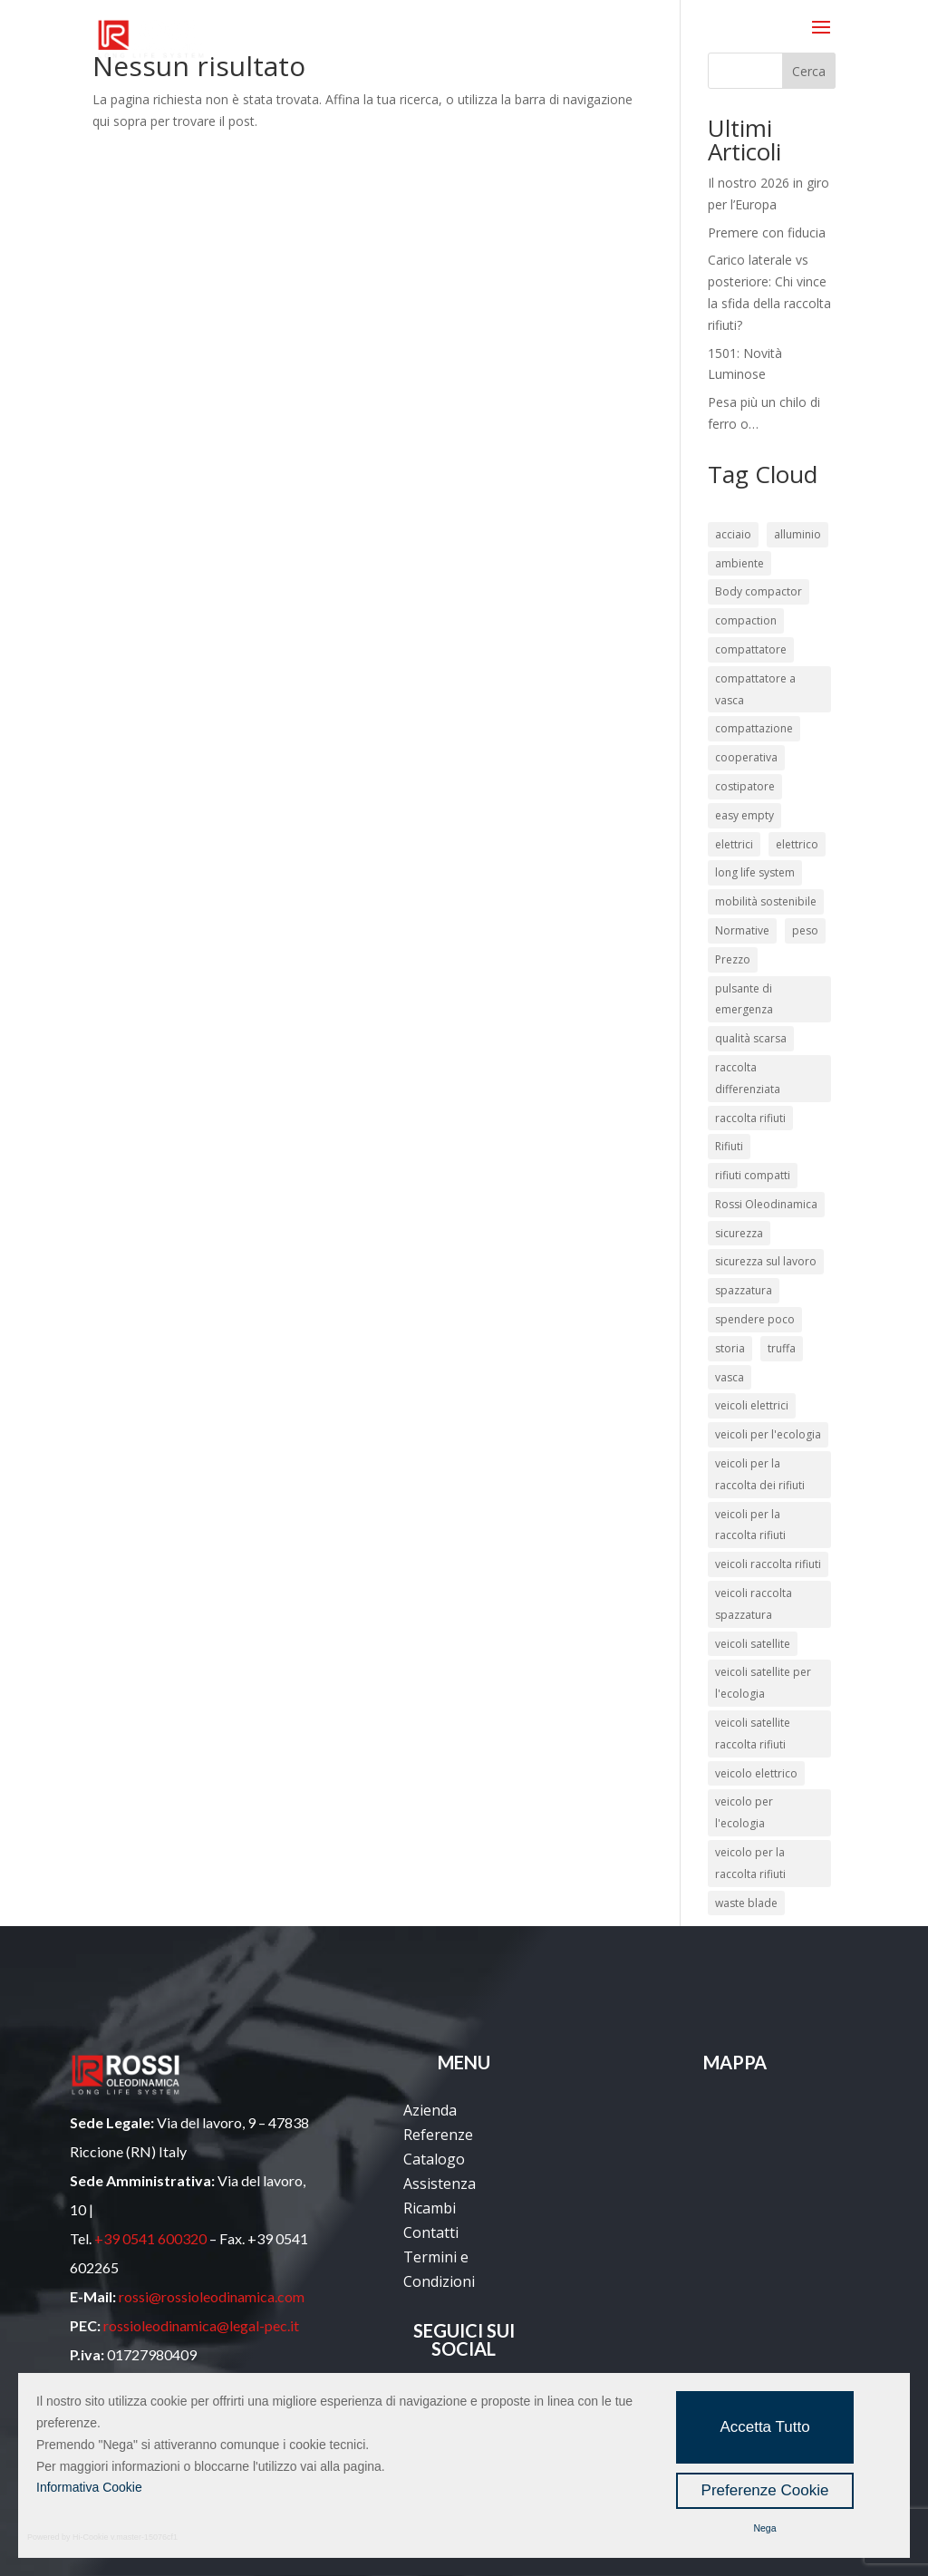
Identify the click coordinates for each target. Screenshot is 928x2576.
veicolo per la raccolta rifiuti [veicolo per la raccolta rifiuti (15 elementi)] (750, 1863)
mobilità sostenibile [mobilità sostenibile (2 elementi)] (766, 901)
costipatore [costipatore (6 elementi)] (745, 786)
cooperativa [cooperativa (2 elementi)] (746, 757)
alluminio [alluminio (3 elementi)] (797, 534)
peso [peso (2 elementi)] (805, 930)
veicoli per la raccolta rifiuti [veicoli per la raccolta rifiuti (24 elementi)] (750, 1525)
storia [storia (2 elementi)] (730, 1348)
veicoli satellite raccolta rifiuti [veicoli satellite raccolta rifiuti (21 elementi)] (752, 1733)
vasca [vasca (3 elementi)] (729, 1377)
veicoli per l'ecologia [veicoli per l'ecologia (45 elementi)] (768, 1434)
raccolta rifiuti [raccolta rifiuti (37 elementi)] (750, 1118)
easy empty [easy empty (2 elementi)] (744, 815)
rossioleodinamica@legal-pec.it (201, 2325)
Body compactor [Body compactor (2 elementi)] (758, 591)
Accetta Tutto (764, 2427)
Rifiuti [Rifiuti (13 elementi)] (729, 1146)
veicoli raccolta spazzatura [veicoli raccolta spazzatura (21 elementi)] (753, 1603)
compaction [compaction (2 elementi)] (746, 620)
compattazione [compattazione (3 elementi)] (754, 728)
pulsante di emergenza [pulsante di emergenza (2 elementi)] (744, 999)
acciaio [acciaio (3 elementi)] (733, 534)
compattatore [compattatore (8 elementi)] (751, 649)
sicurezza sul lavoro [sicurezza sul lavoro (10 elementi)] (766, 1261)
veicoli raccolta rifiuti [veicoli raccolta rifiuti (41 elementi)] (768, 1564)
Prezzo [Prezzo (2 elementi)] (732, 959)
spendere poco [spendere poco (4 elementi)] (755, 1319)
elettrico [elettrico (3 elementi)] (797, 844)
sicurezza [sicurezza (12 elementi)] (739, 1233)
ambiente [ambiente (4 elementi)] (739, 563)
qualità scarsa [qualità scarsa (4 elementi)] (751, 1038)
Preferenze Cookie (765, 2490)
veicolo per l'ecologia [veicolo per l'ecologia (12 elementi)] (744, 1812)
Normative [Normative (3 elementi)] (742, 930)
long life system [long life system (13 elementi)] (755, 872)
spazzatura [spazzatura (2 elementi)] (743, 1290)
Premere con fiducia (767, 232)
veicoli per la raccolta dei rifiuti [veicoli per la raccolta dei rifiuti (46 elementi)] (760, 1474)
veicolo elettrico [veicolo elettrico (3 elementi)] (756, 1773)
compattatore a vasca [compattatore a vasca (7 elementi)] (755, 689)
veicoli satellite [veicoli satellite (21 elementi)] (752, 1643)
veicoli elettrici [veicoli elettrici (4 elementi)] (751, 1405)
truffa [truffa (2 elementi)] (782, 1348)
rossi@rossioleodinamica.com (211, 2296)
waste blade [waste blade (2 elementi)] (746, 1903)
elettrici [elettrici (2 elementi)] (734, 844)
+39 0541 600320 (150, 2238)
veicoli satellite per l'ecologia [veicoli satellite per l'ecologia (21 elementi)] (763, 1682)
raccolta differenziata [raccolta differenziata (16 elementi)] (747, 1078)
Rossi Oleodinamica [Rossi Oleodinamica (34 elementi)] (766, 1204)
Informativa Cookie (89, 2487)
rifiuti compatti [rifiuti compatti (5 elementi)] (752, 1175)
